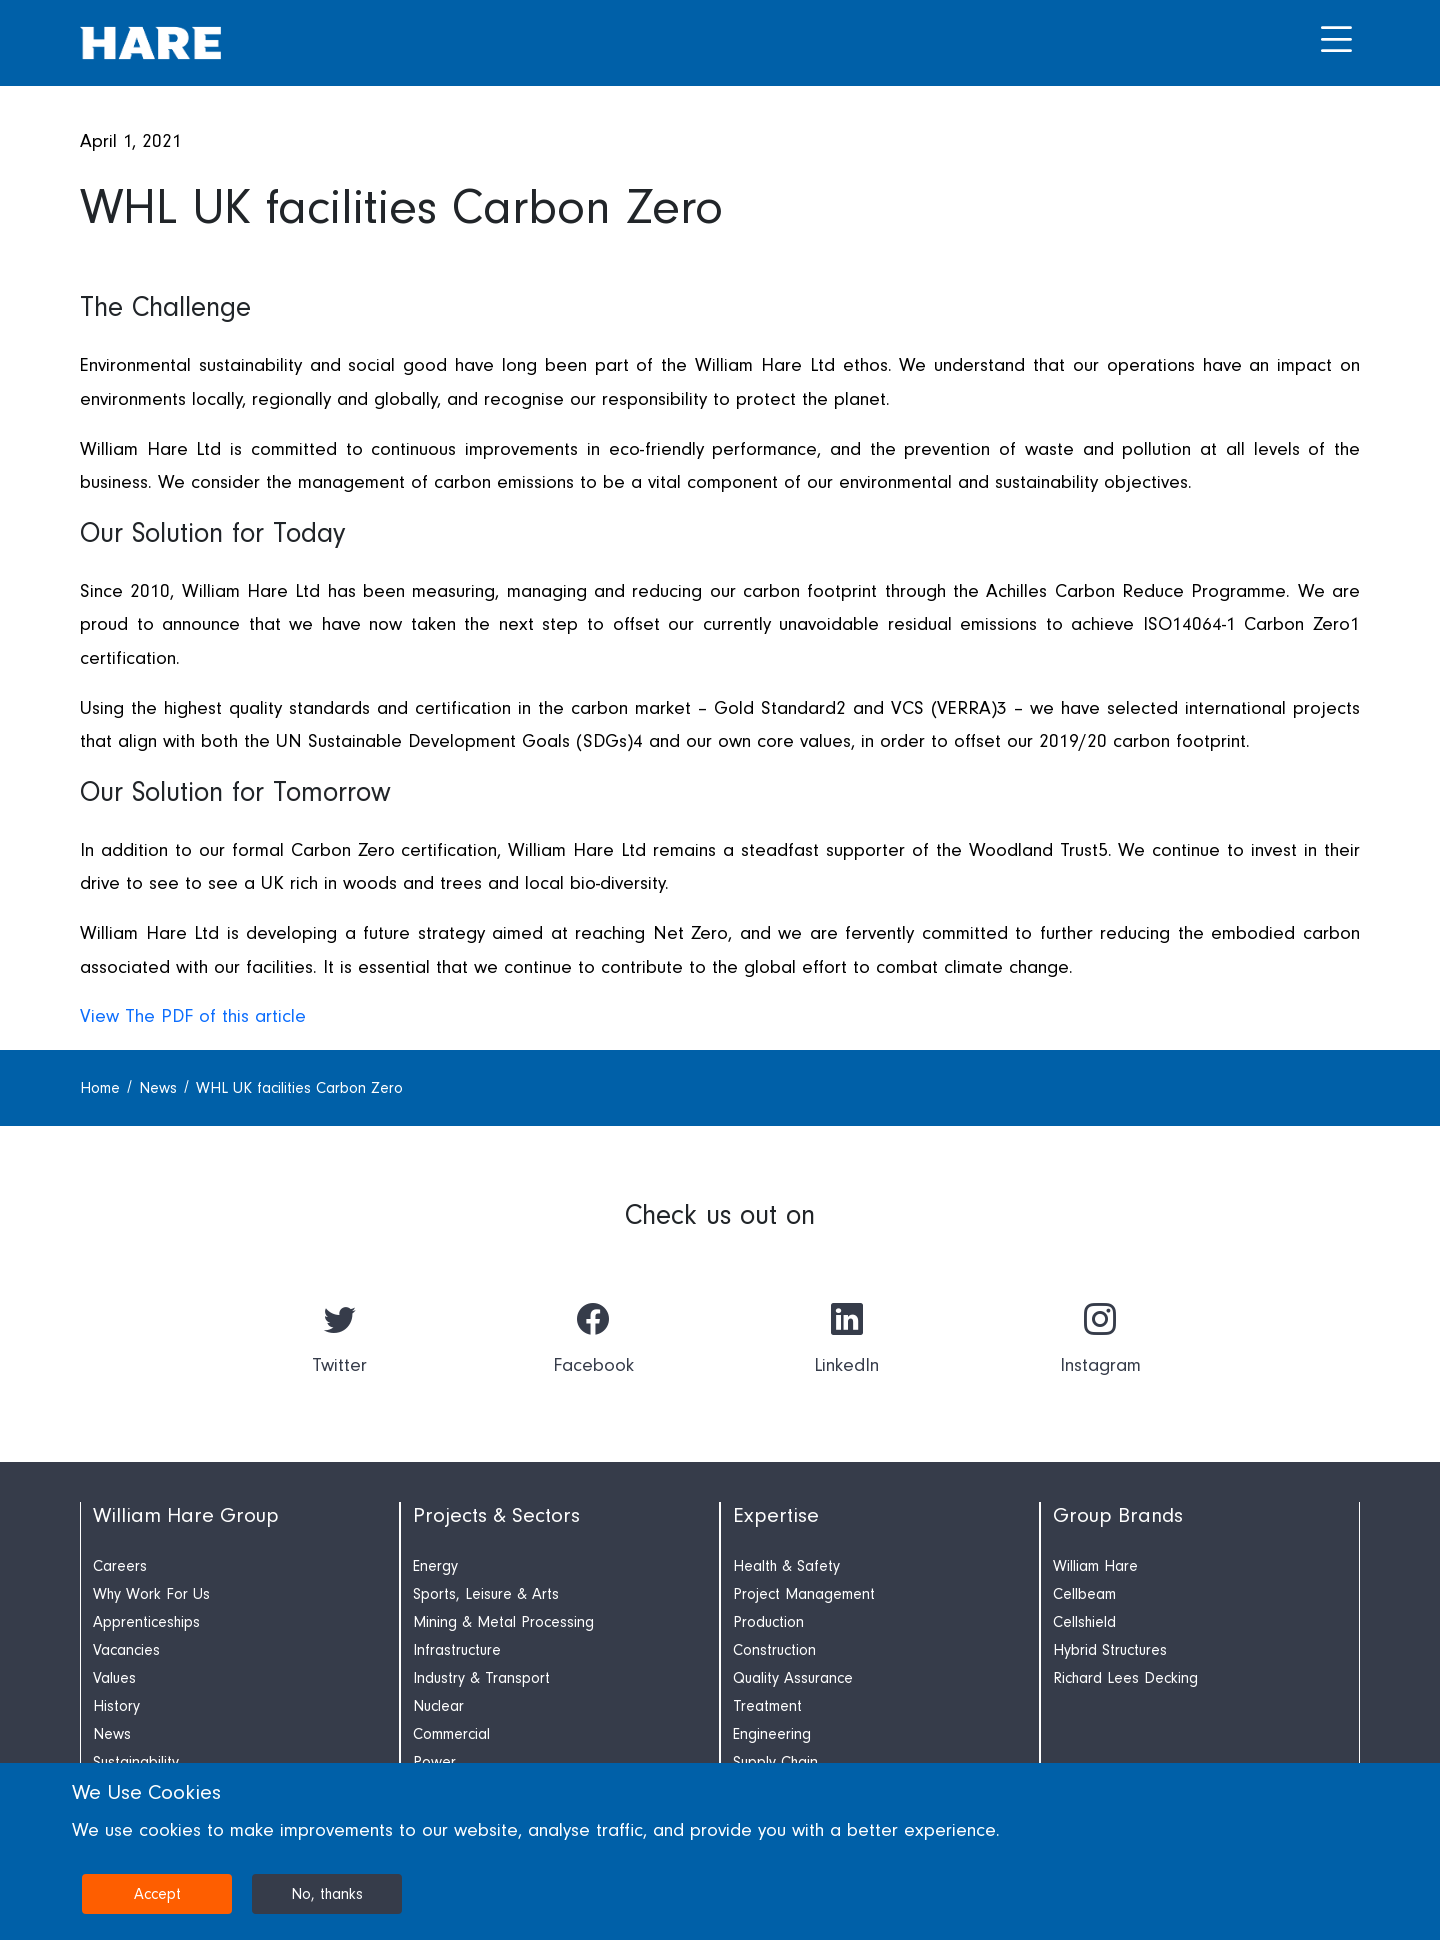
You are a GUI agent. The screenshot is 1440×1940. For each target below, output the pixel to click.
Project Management (804, 1594)
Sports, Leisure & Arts (486, 1594)
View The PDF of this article (193, 1016)
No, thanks (327, 1894)
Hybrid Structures (1110, 1650)
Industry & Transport (481, 1678)
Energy (435, 1566)
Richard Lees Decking (1125, 1678)
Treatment (767, 1706)
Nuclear (438, 1706)
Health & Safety (786, 1566)
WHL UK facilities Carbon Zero (299, 1088)
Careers (120, 1566)
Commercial (451, 1734)
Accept (157, 1894)
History (116, 1706)
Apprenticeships (146, 1622)
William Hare (1095, 1566)
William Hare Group (186, 1515)
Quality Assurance (793, 1678)
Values (114, 1678)
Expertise (776, 1515)
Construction (774, 1650)
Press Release (135, 276)
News (160, 1088)
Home (102, 1088)
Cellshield (1084, 1622)
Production (768, 1622)
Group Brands (1118, 1515)
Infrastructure (457, 1650)
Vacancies (126, 1650)
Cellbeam (1084, 1594)
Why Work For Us (151, 1594)
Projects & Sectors (496, 1515)
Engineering (772, 1734)
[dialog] (720, 1851)
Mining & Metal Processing (503, 1622)
